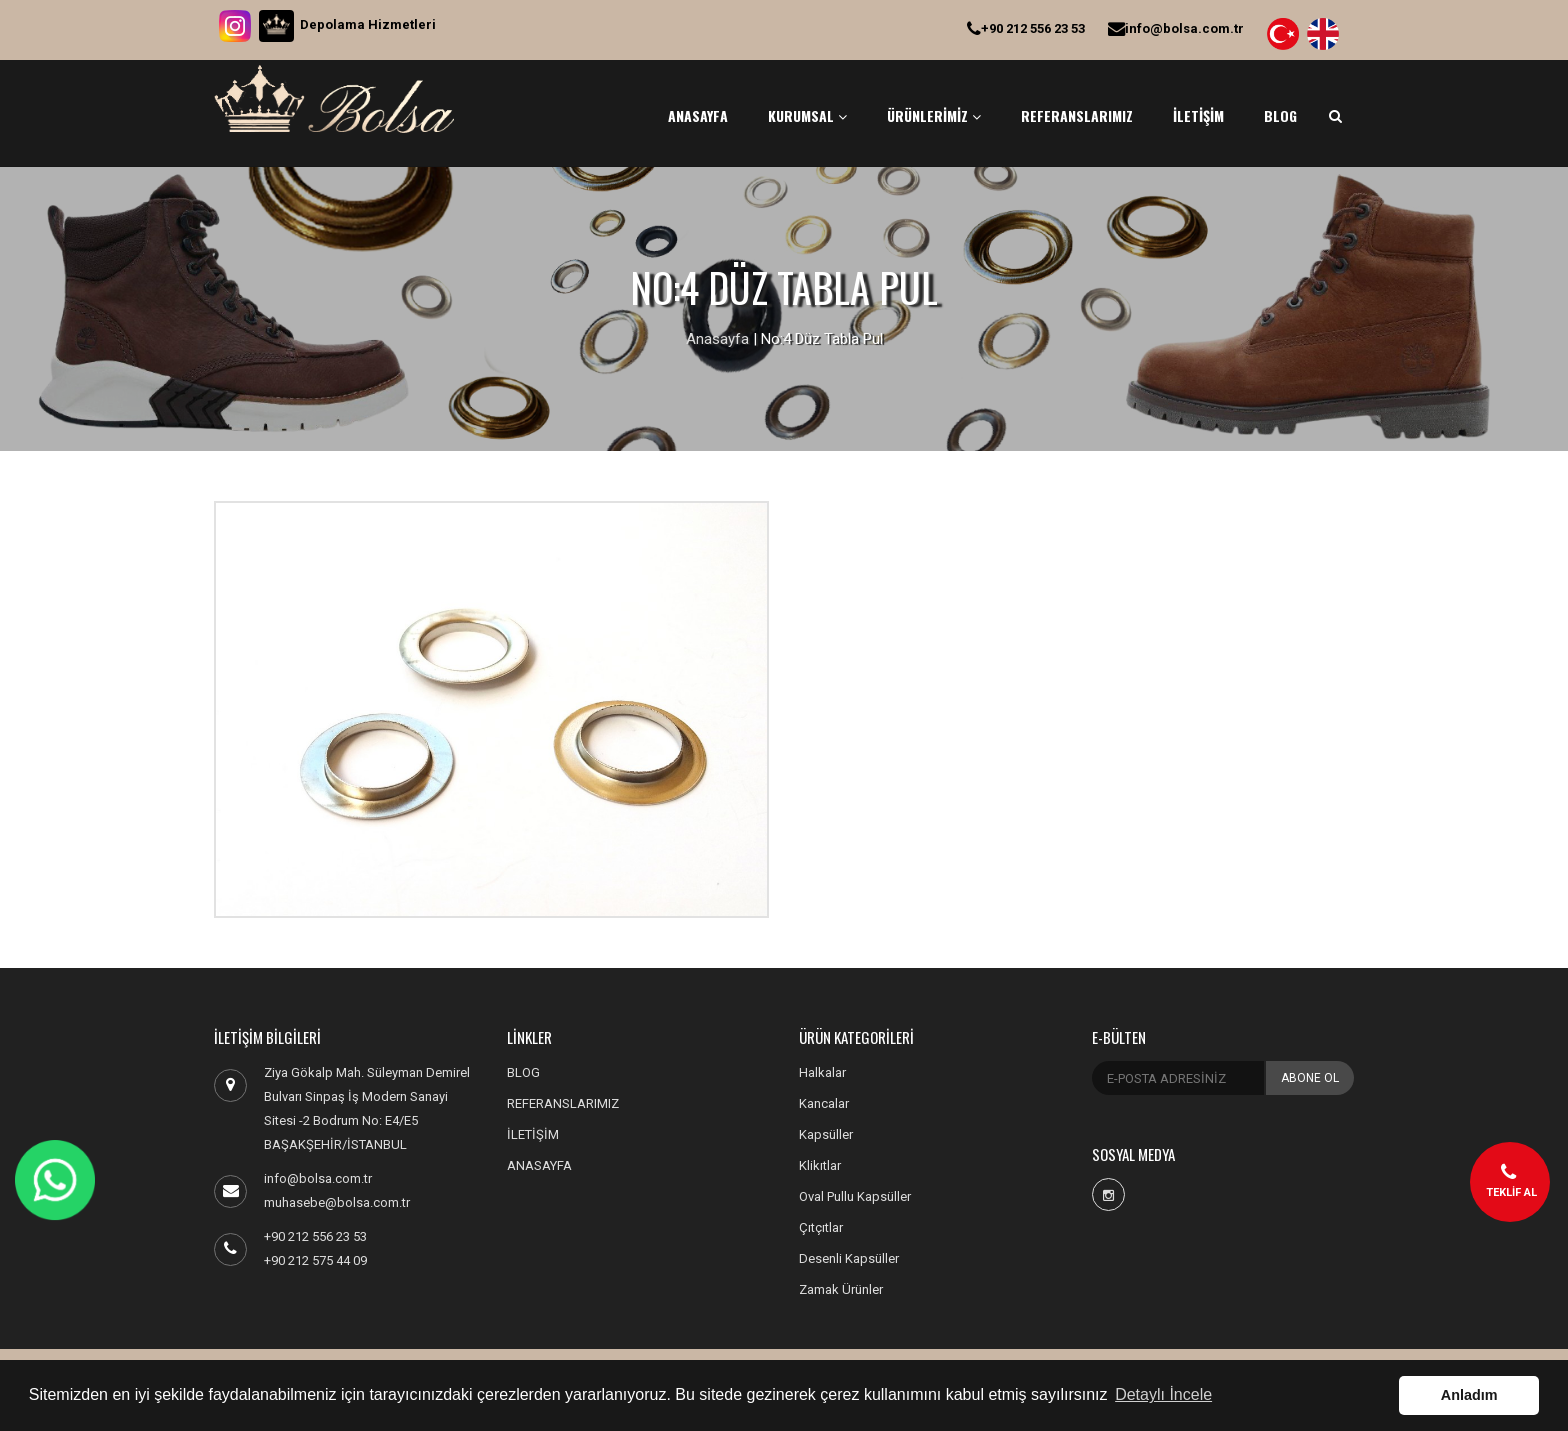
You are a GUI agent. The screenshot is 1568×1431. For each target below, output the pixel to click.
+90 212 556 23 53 (1026, 28)
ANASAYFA (698, 115)
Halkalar (822, 1072)
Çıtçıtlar (821, 1227)
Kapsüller (826, 1134)
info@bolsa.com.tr (1176, 28)
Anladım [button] (1469, 1395)
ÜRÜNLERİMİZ (934, 115)
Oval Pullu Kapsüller (855, 1196)
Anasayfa (717, 339)
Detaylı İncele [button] (1163, 1394)
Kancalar (824, 1103)
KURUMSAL (807, 115)
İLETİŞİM (1198, 115)
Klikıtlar (820, 1165)
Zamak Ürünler (841, 1289)
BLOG (1280, 115)
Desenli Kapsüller (849, 1258)
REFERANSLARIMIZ (1077, 115)
